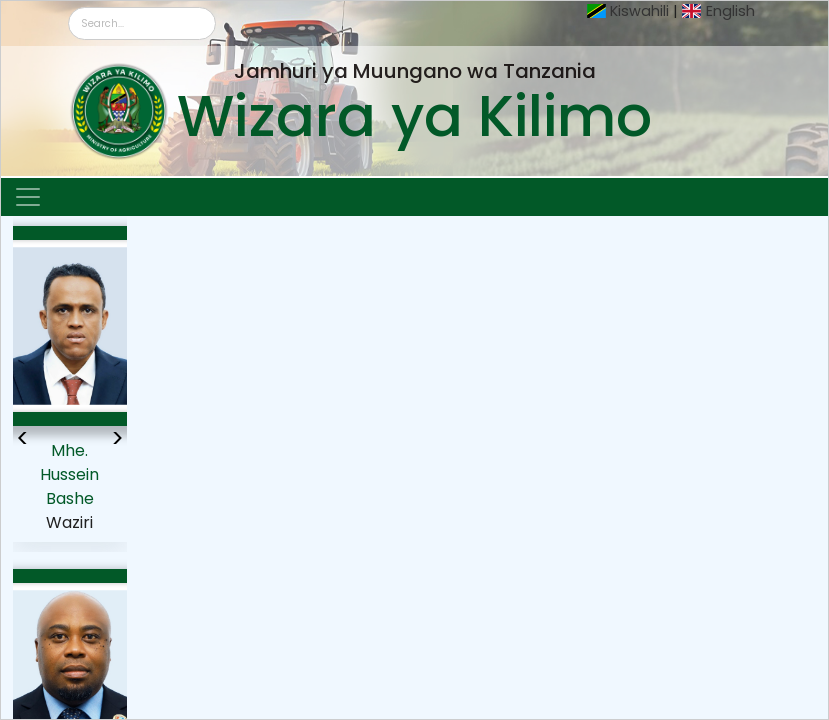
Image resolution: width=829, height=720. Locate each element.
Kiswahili (639, 11)
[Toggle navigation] (28, 197)
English (730, 11)
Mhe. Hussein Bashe (69, 474)
